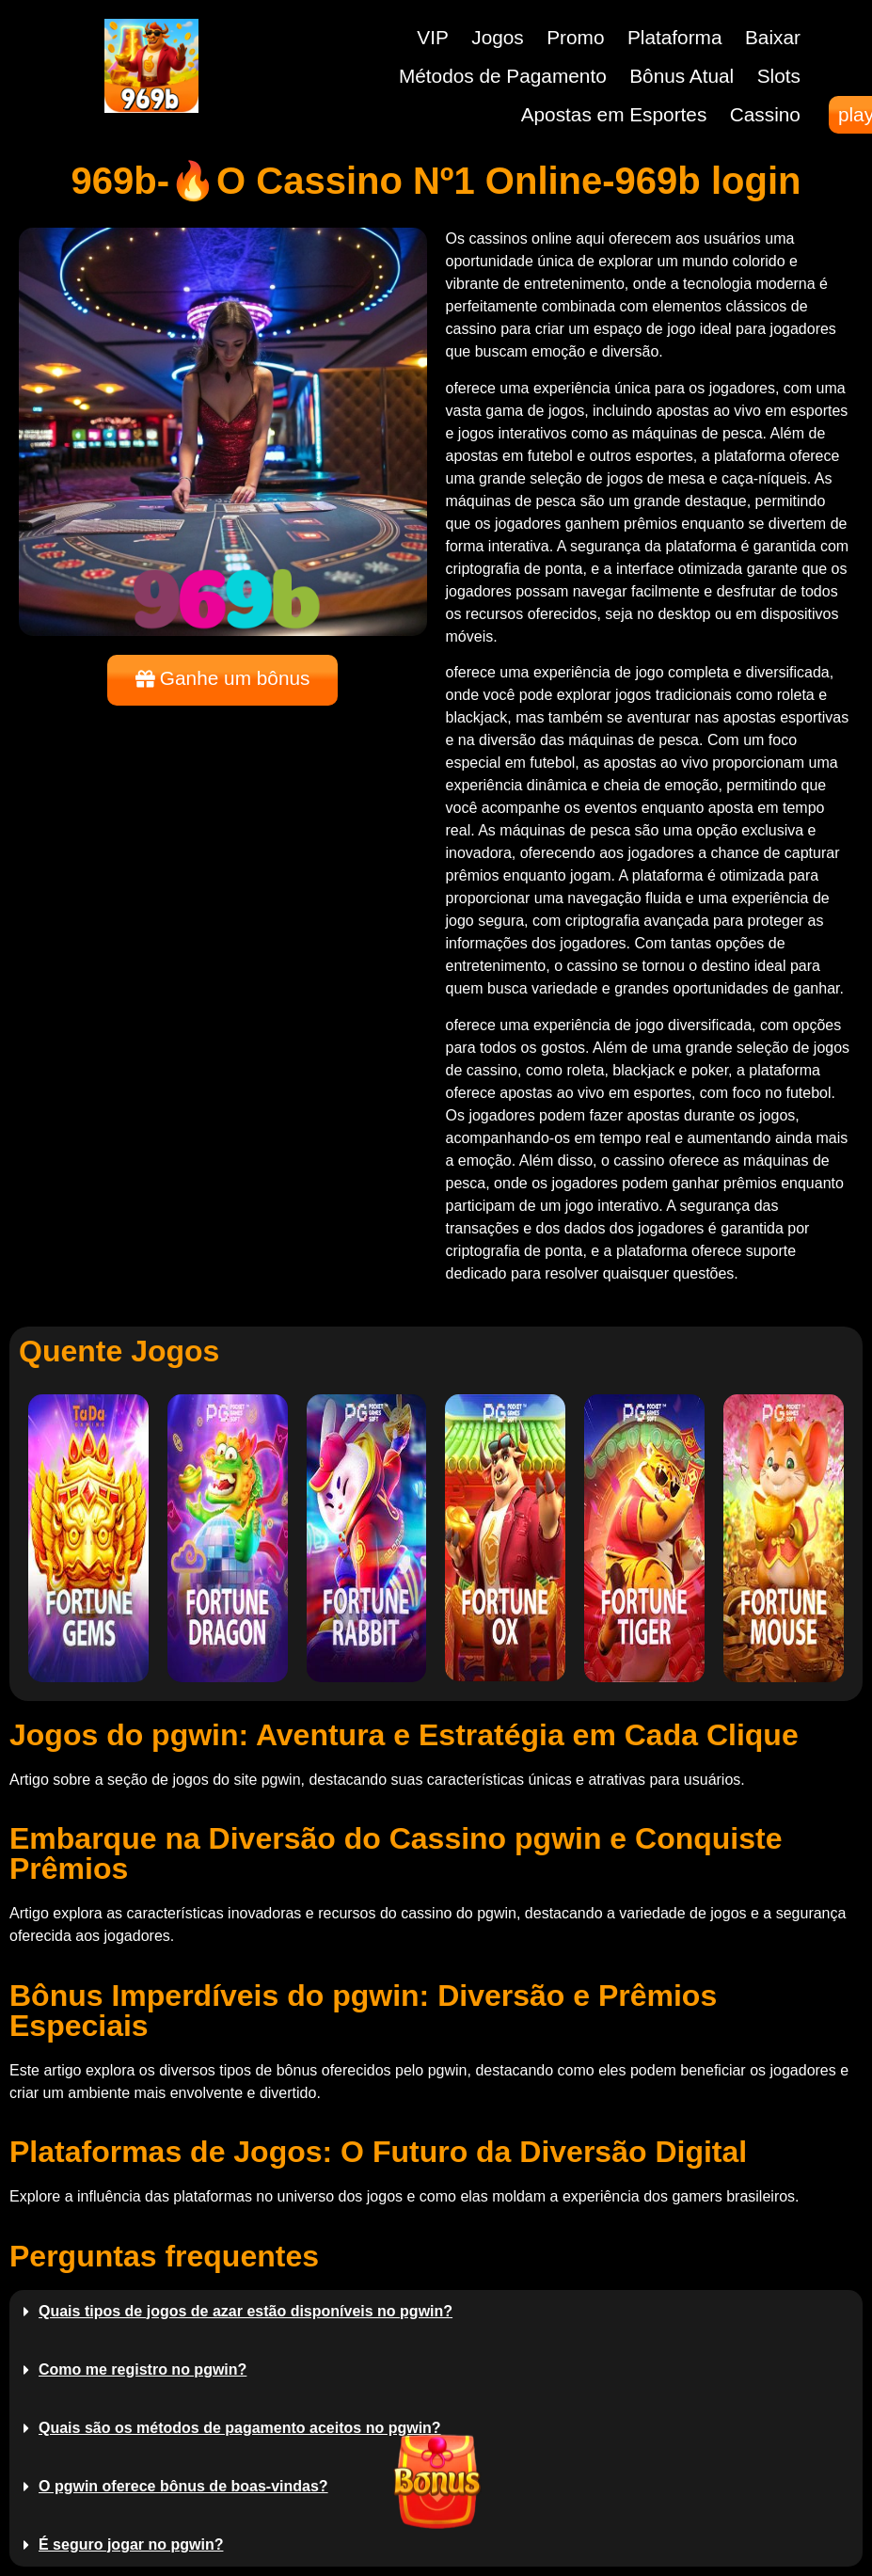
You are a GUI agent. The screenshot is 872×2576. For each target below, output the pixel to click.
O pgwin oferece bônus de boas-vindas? (183, 2486)
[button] (436, 2311)
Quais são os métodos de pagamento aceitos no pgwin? (240, 2428)
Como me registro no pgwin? (142, 2369)
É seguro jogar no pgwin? (131, 2544)
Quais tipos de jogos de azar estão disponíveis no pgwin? (245, 2311)
